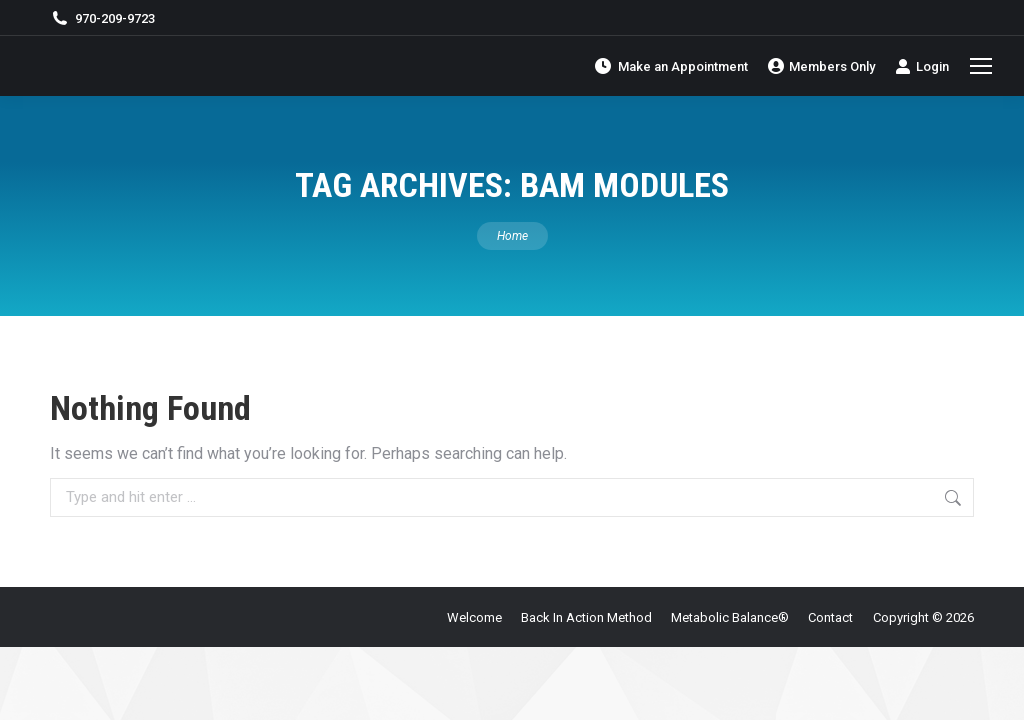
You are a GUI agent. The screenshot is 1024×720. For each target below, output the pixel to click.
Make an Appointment (670, 66)
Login (922, 66)
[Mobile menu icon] (981, 66)
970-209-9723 (102, 18)
